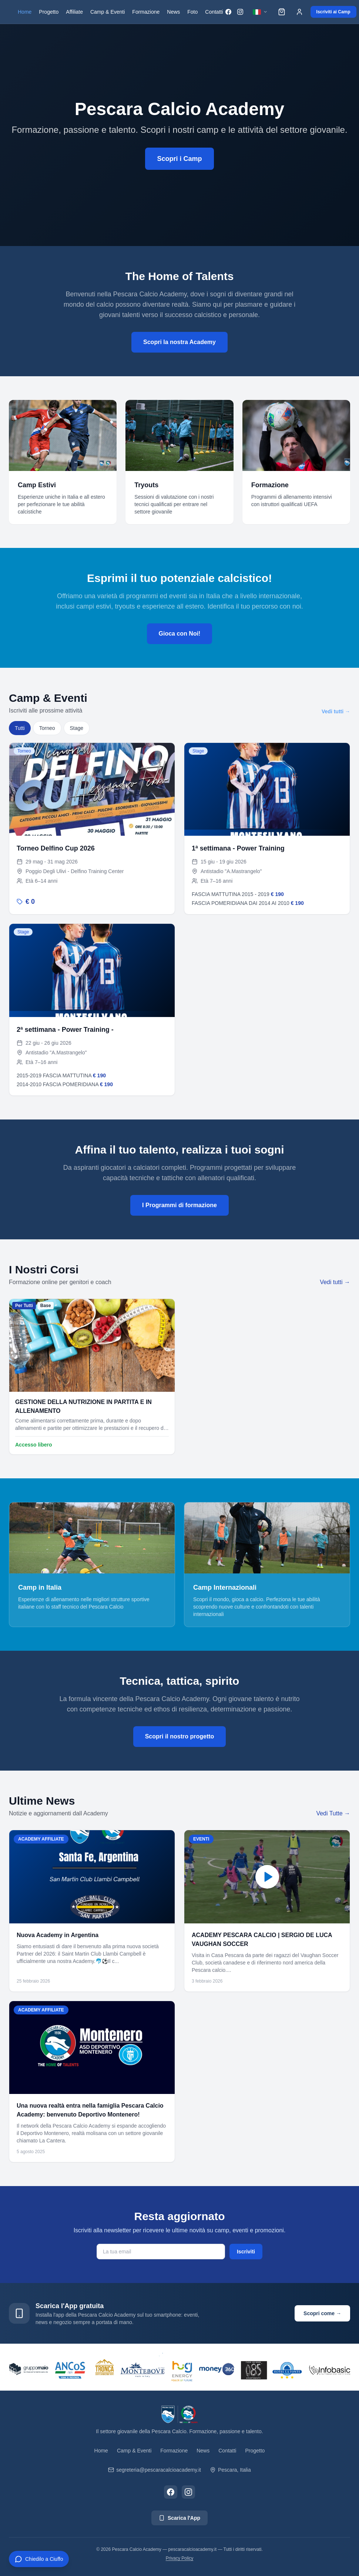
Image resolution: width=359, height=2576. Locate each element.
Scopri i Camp (179, 160)
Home (24, 12)
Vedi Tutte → (333, 1813)
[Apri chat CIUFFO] (39, 2559)
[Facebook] (228, 12)
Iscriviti (246, 2252)
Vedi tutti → (336, 711)
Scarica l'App (179, 2518)
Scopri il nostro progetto (179, 1736)
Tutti (20, 728)
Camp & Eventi (107, 12)
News (173, 12)
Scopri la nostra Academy (179, 342)
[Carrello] (281, 11)
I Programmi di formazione (179, 1205)
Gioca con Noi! (180, 633)
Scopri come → (322, 2313)
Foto (192, 12)
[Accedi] (299, 11)
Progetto (48, 12)
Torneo (47, 728)
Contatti (214, 12)
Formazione (146, 12)
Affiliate (74, 12)
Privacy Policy (180, 2558)
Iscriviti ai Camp (333, 11)
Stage (77, 728)
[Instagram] (240, 12)
